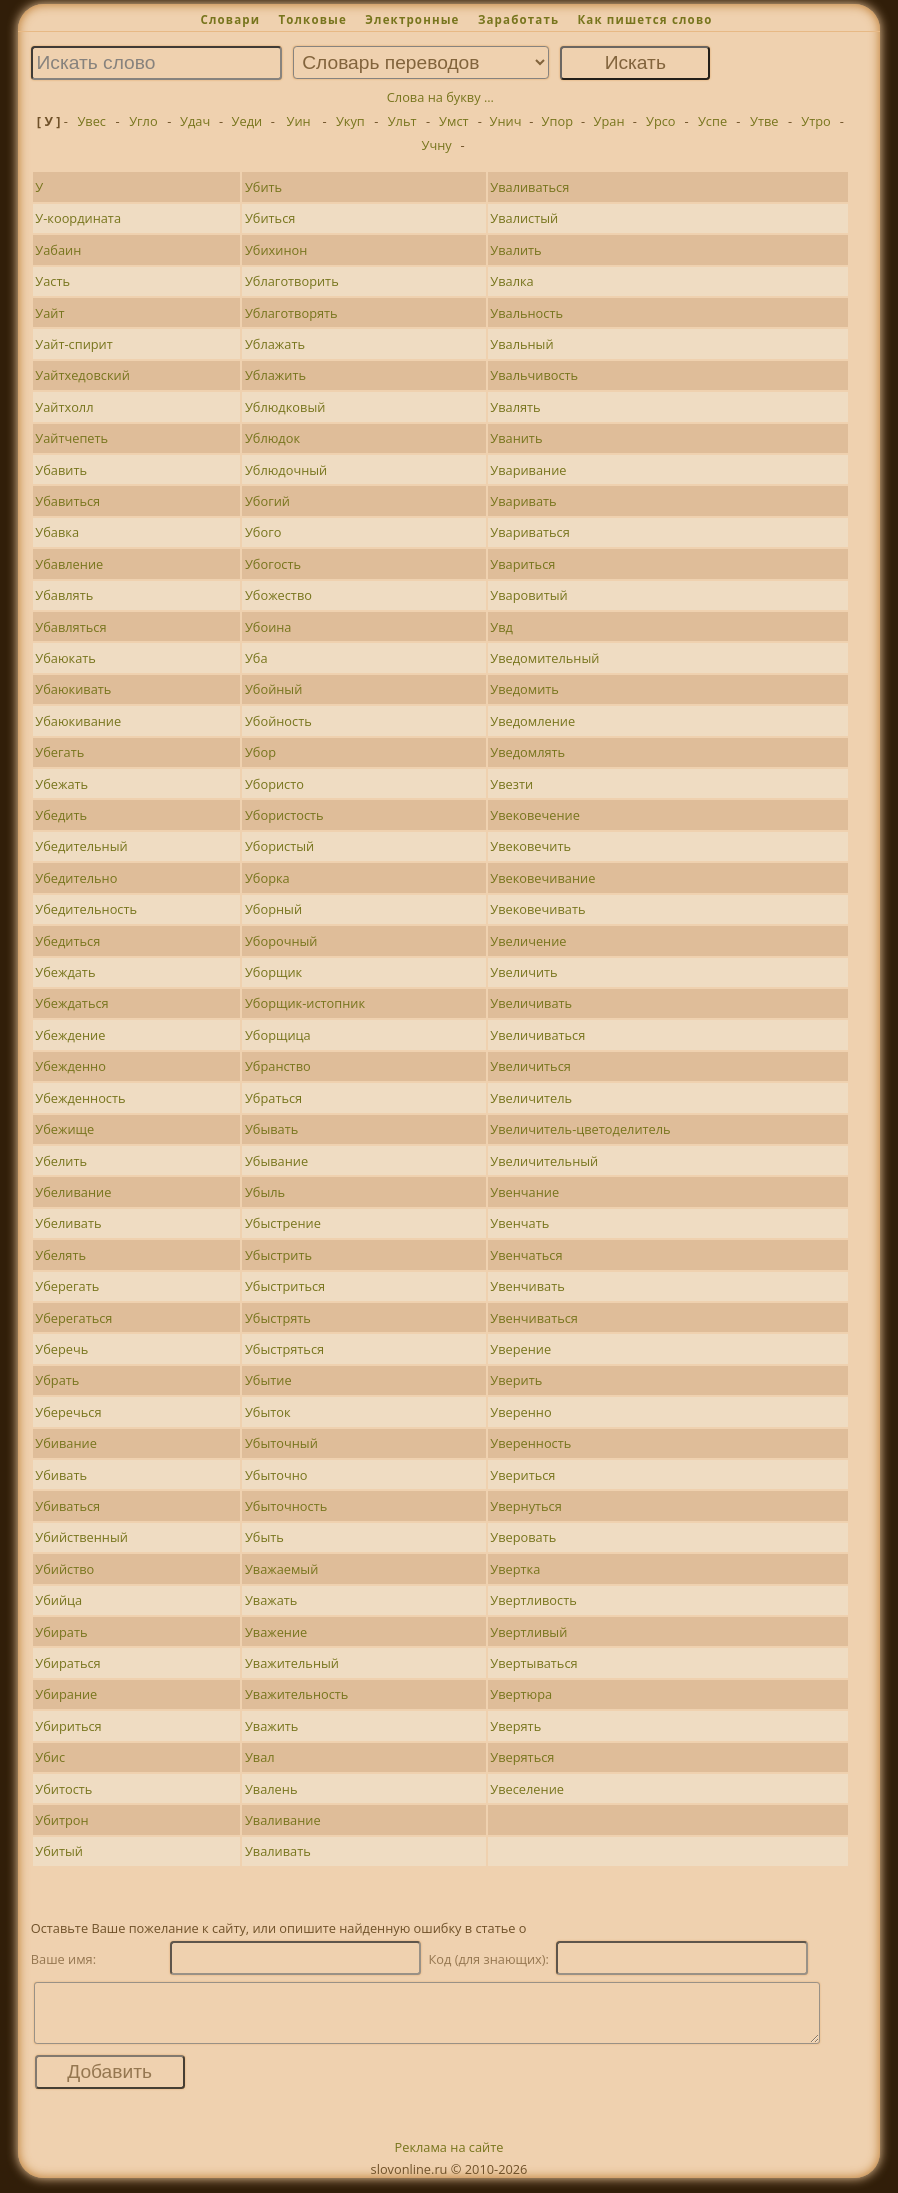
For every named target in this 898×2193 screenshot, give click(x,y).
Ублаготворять (291, 313)
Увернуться (526, 1506)
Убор (260, 752)
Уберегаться (73, 1318)
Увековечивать (537, 909)
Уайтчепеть (71, 438)
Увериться (522, 1475)
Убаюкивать (73, 689)
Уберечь (61, 1349)
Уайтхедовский (82, 375)
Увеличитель (531, 1098)
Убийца (58, 1600)
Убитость (63, 1789)
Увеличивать (531, 1003)
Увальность (526, 313)
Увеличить (523, 972)
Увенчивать (527, 1286)
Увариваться (530, 532)
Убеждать (65, 972)
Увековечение (535, 815)
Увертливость (533, 1600)
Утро (815, 121)
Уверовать (523, 1537)
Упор (557, 121)
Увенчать (519, 1223)
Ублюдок (272, 438)
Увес (91, 121)
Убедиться (67, 941)
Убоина (268, 627)
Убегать (59, 752)
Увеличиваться (537, 1035)
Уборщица (278, 1035)
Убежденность (80, 1098)
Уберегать (67, 1286)
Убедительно (76, 878)
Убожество (278, 595)
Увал (260, 1757)
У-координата (78, 218)
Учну (437, 145)
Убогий (267, 501)
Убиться (270, 218)
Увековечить (530, 846)
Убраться (273, 1098)
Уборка (267, 878)
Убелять (60, 1255)
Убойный (273, 689)
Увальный (521, 344)
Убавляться (70, 627)
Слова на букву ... (440, 97)
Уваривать (523, 501)
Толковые (312, 19)
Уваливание (283, 1820)
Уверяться (522, 1757)
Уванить (516, 438)
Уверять (515, 1726)
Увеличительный (544, 1161)
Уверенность (530, 1443)
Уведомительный (544, 658)
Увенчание (524, 1192)
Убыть (264, 1537)
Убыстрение (283, 1223)
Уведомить (524, 689)
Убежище (64, 1129)
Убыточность (286, 1506)
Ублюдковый (285, 407)
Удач (195, 121)
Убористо (274, 784)
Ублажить (275, 375)
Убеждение (70, 1035)
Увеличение (528, 941)
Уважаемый (281, 1569)
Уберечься (68, 1412)
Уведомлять (527, 752)
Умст (453, 121)
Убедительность (86, 909)
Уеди (247, 121)
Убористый (279, 846)
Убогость (273, 564)
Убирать (61, 1632)
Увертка (515, 1569)
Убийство (64, 1569)
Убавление (69, 564)
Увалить (515, 250)
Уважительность (296, 1694)
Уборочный (281, 941)
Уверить (516, 1380)
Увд (501, 627)
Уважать (271, 1600)
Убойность (278, 721)
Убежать (61, 784)
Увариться (522, 564)
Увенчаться (526, 1255)
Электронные (412, 19)
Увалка (511, 281)
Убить (263, 187)
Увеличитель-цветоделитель (580, 1129)
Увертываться (533, 1663)
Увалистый (524, 218)
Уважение (276, 1632)
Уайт (49, 313)
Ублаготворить (292, 281)
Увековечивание (542, 878)
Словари (230, 19)
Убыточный (281, 1443)
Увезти (511, 784)
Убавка (57, 532)
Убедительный (81, 846)
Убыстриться (285, 1286)
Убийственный (81, 1537)
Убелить (61, 1161)
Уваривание (528, 470)
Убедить (61, 815)
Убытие (268, 1380)
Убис (50, 1757)
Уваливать (278, 1851)
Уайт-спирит (73, 344)
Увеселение (527, 1789)
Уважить (271, 1726)
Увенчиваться (534, 1318)
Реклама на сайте (449, 2159)
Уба (256, 658)
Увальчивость (534, 375)
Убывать (271, 1129)
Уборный (273, 909)
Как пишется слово (644, 19)
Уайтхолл (64, 407)
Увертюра (521, 1694)
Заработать (518, 19)
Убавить (61, 470)
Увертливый (528, 1632)
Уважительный (292, 1663)
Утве (764, 121)
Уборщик (273, 972)
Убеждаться (71, 1003)
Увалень (271, 1789)
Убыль (265, 1192)
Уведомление (532, 721)
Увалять (515, 407)
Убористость (284, 815)
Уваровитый (528, 595)
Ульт (402, 121)
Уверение (520, 1349)
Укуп (350, 121)
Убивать (61, 1475)
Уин (299, 121)
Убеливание (73, 1192)
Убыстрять (278, 1318)
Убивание (66, 1443)
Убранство (278, 1066)
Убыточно (276, 1475)
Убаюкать (65, 658)
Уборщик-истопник (305, 1003)
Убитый (59, 1851)
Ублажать (275, 344)
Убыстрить (278, 1255)
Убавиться (67, 501)
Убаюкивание (78, 721)
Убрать (57, 1380)
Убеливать (68, 1223)
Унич (506, 121)
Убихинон (276, 250)
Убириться (68, 1726)
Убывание (276, 1161)
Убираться (67, 1663)
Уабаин (58, 250)
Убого (263, 532)
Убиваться (67, 1506)
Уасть (52, 281)
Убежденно (70, 1066)
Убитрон (61, 1820)
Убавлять (64, 595)
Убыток (268, 1412)
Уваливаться (529, 187)
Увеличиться (530, 1066)
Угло (143, 121)
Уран (609, 121)
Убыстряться (284, 1349)
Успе (712, 121)
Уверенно (520, 1412)
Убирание (66, 1694)
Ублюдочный (286, 470)
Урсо (661, 121)
